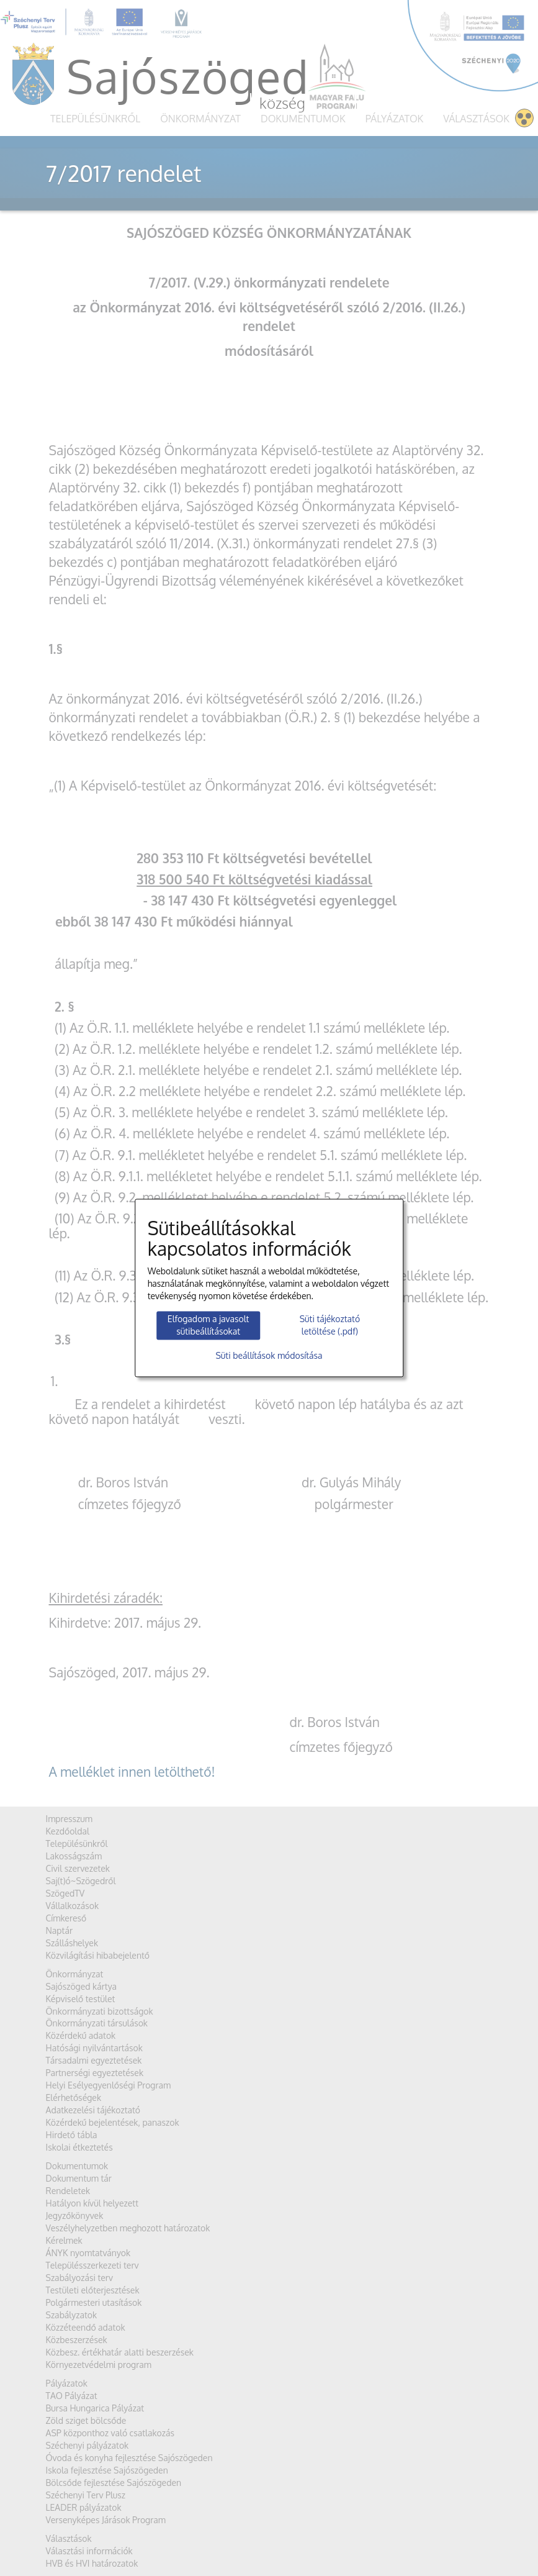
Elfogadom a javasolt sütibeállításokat (208, 1324)
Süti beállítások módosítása (268, 1356)
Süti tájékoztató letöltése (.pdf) (330, 1324)
